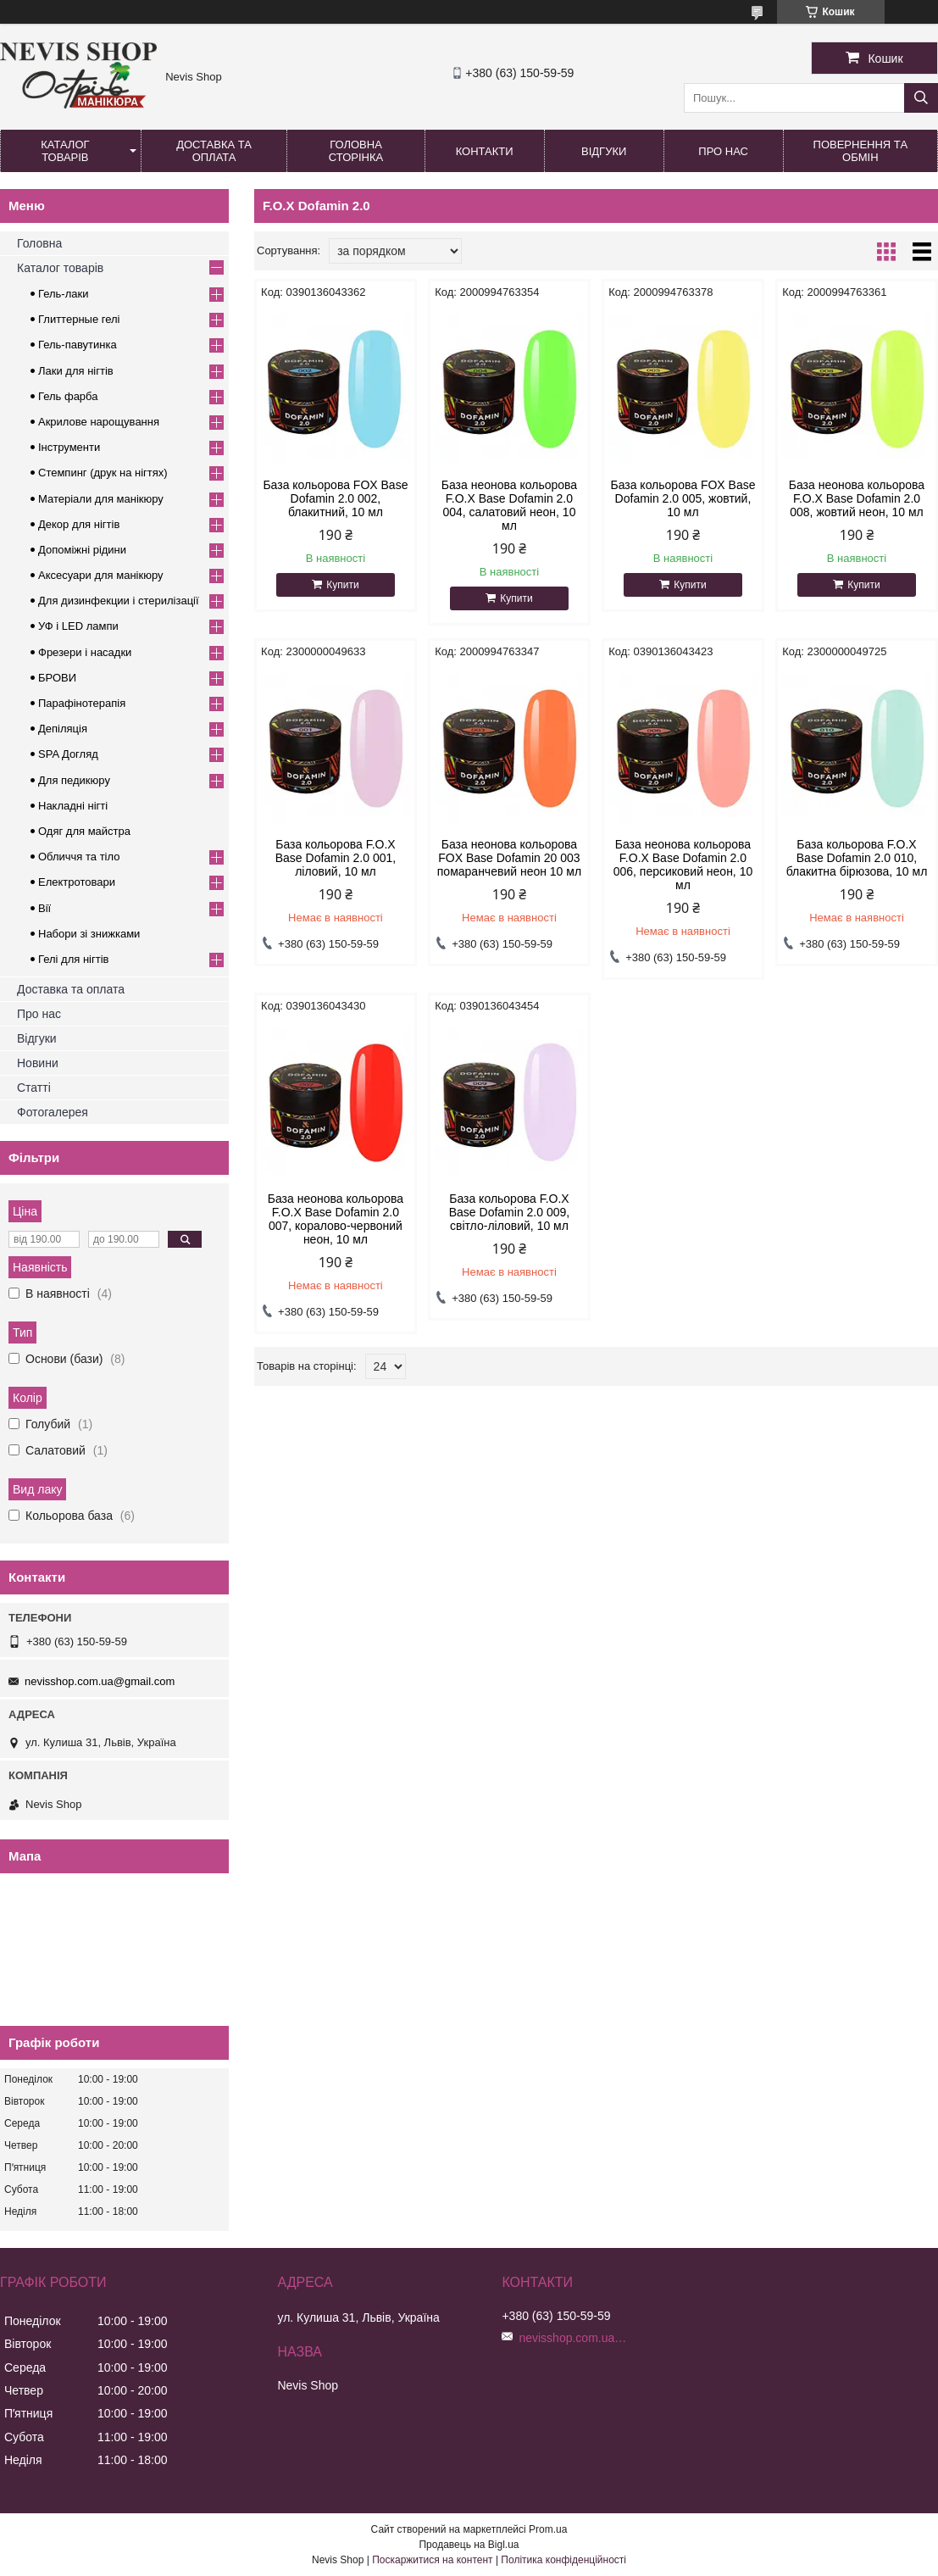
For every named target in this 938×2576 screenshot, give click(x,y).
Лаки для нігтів (76, 370)
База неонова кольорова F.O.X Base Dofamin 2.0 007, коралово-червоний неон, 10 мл (335, 1219)
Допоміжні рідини (82, 549)
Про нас (723, 151)
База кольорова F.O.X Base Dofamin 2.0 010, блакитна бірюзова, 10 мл (857, 857)
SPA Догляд (68, 754)
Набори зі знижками (89, 933)
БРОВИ (57, 677)
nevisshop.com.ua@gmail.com (100, 1681)
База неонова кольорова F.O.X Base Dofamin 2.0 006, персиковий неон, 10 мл (683, 864)
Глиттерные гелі (78, 319)
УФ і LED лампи (78, 626)
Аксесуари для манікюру (101, 575)
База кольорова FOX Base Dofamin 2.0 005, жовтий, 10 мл (682, 498)
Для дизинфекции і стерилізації (118, 600)
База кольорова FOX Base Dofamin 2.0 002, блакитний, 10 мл (335, 498)
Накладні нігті (73, 805)
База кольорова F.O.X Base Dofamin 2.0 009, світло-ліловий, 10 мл (509, 1212)
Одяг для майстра (84, 831)
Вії (44, 908)
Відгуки (603, 151)
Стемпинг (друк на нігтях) (103, 472)
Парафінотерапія (81, 703)
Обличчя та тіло (78, 856)
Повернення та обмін (860, 151)
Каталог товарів (65, 151)
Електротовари (76, 882)
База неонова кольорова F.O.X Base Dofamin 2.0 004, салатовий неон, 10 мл (509, 505)
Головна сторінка (356, 151)
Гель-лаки (63, 293)
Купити (342, 585)
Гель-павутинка (77, 344)
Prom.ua (548, 2529)
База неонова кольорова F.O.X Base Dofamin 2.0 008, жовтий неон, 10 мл (856, 498)
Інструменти (69, 447)
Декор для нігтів (78, 524)
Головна (39, 243)
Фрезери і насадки (84, 652)
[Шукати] (921, 98)
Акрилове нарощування (98, 421)
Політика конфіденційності (563, 2560)
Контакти (484, 151)
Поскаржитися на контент (432, 2560)
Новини (37, 1063)
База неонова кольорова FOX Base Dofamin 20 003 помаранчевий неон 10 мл (509, 857)
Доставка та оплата (214, 151)
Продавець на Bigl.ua (469, 2545)
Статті (34, 1087)
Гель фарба (67, 396)
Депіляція (62, 728)
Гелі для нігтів (73, 959)
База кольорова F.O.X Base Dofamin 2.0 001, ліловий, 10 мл (335, 857)
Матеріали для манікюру (101, 498)
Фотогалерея (52, 1112)
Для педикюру (74, 780)
